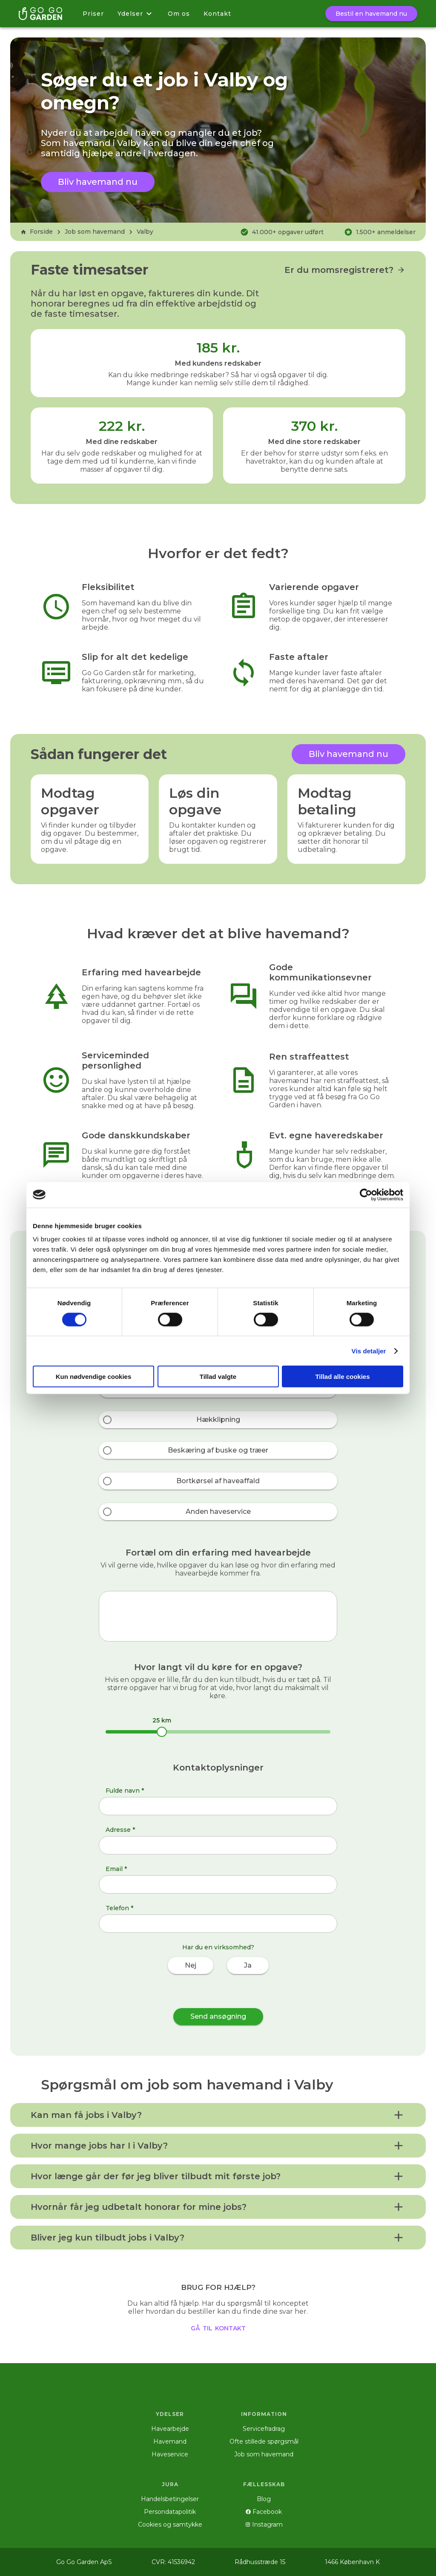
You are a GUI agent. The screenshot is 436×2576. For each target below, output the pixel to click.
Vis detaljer (369, 1350)
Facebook (264, 2512)
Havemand (169, 2441)
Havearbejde (170, 2429)
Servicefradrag (264, 2429)
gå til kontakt (218, 2327)
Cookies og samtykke (170, 2524)
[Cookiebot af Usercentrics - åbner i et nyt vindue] (366, 1194)
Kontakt (217, 13)
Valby (145, 231)
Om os (179, 13)
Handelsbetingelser (170, 2499)
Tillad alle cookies (342, 1376)
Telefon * (119, 1908)
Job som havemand (95, 231)
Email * (116, 1869)
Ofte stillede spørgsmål (263, 2441)
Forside (36, 231)
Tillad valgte (218, 1376)
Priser (93, 13)
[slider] (162, 1732)
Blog (264, 2499)
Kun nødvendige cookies (94, 1376)
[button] (218, 2115)
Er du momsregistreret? (344, 270)
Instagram (264, 2524)
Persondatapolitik (170, 2512)
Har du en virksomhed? (218, 1947)
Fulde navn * (125, 1791)
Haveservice (170, 2454)
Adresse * (120, 1830)
